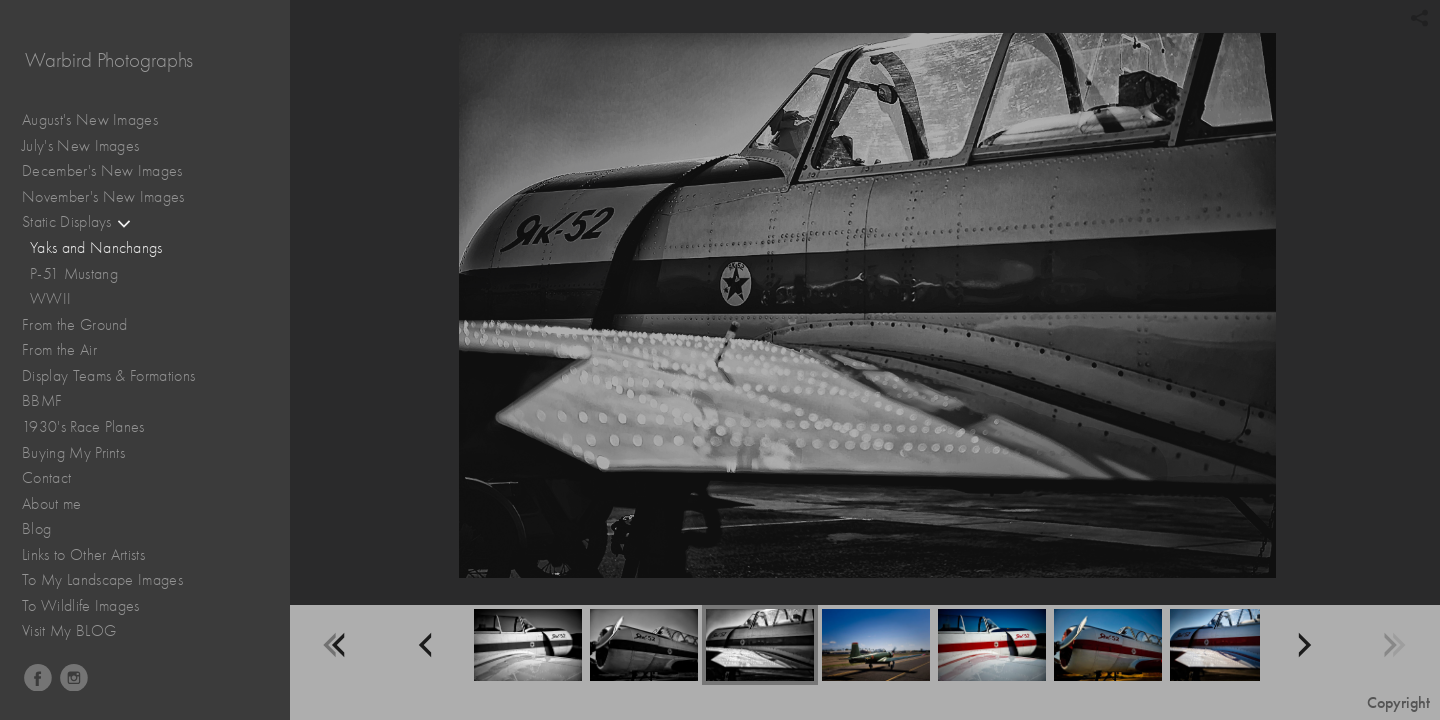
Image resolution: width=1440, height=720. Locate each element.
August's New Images (90, 120)
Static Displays (77, 222)
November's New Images (103, 197)
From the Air (69, 350)
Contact (46, 478)
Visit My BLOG (69, 631)
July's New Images (80, 146)
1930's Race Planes (93, 427)
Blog (36, 529)
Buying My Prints (73, 453)
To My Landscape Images (102, 580)
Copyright (1398, 702)
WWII (50, 299)
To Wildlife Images (81, 606)
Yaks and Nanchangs (96, 248)
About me (52, 504)
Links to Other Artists (83, 555)
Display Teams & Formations (119, 376)
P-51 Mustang (74, 274)
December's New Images (102, 171)
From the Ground (85, 325)
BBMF (42, 401)
